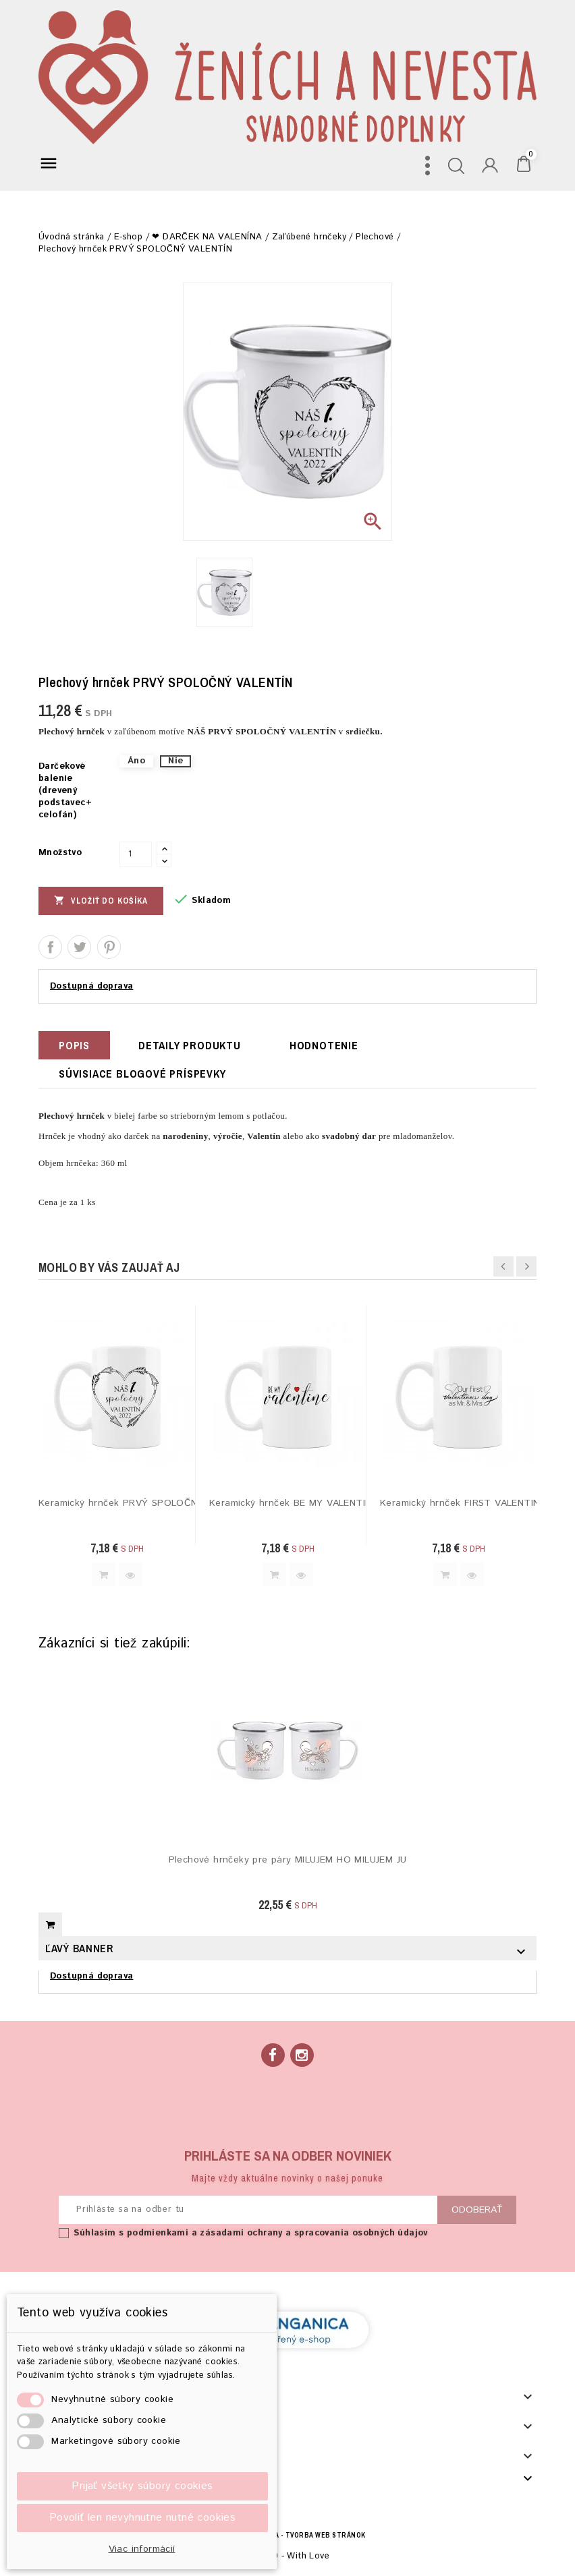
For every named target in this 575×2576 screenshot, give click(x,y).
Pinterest (109, 947)
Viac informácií (142, 2549)
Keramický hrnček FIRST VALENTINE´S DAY (458, 1503)
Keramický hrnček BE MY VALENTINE (287, 1503)
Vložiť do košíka (101, 900)
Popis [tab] (74, 1045)
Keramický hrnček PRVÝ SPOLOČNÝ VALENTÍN (117, 1503)
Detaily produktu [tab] (189, 1045)
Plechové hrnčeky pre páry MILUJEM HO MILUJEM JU (288, 1860)
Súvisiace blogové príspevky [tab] (142, 1073)
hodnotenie (324, 1045)
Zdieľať (50, 947)
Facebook (273, 2055)
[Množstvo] (135, 854)
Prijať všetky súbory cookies (142, 2486)
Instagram (302, 2055)
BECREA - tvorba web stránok (308, 2535)
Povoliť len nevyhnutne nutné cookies (142, 2517)
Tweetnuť (79, 947)
